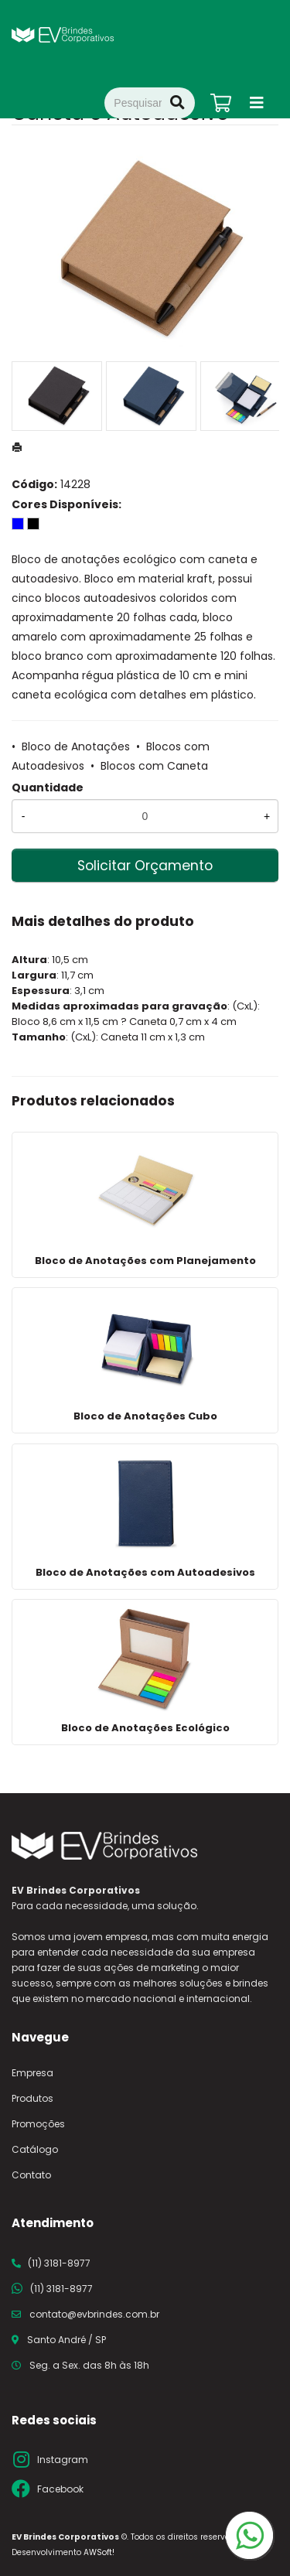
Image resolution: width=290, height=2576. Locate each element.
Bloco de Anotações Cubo (145, 1416)
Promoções (38, 2123)
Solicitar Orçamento (145, 865)
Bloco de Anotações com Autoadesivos (145, 1572)
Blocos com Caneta (154, 766)
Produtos (32, 2098)
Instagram (62, 2459)
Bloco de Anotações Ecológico (145, 1727)
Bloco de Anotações (76, 746)
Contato (31, 2174)
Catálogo (35, 2149)
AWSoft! (99, 2552)
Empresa (32, 2072)
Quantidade (48, 787)
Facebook (60, 2489)
